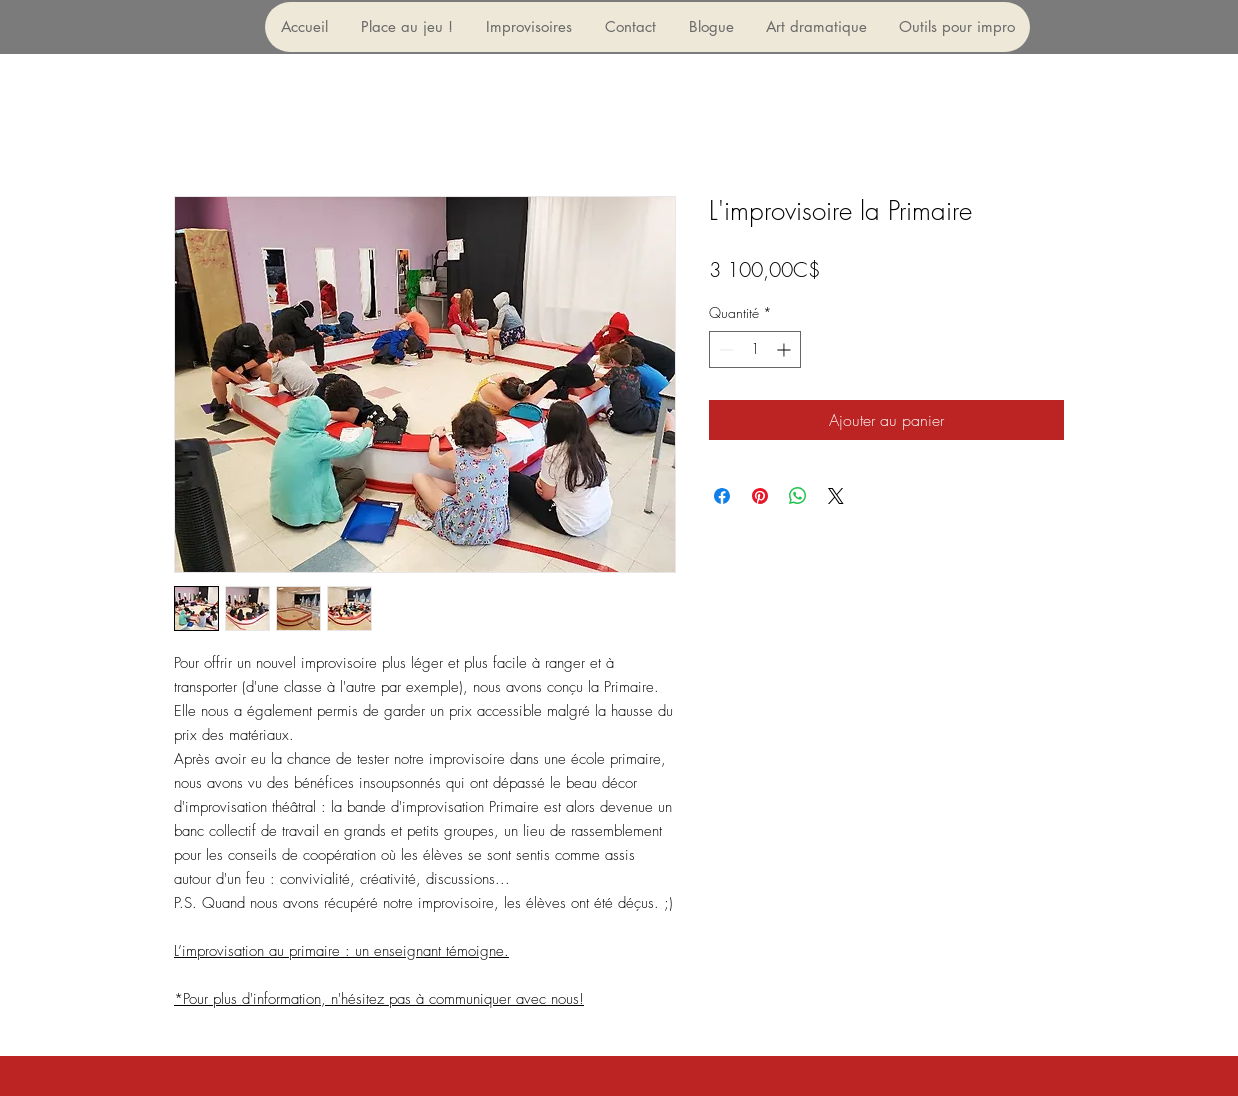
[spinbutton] (755, 349)
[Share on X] (836, 496)
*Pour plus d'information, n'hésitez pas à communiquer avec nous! (379, 999)
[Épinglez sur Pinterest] (760, 496)
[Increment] (785, 349)
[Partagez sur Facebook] (722, 496)
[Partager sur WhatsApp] (798, 496)
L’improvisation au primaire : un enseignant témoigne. (341, 951)
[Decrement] (724, 349)
